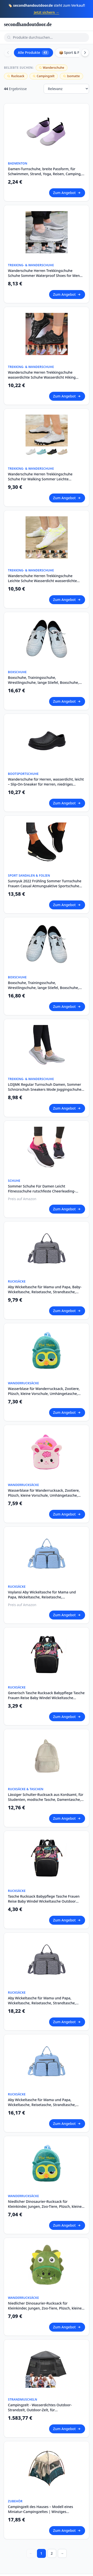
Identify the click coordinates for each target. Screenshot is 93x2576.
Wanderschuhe (51, 68)
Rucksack (15, 76)
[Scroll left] (8, 53)
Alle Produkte (33, 52)
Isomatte (71, 76)
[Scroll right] (85, 53)
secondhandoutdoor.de (28, 24)
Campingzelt (44, 76)
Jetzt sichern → (46, 12)
